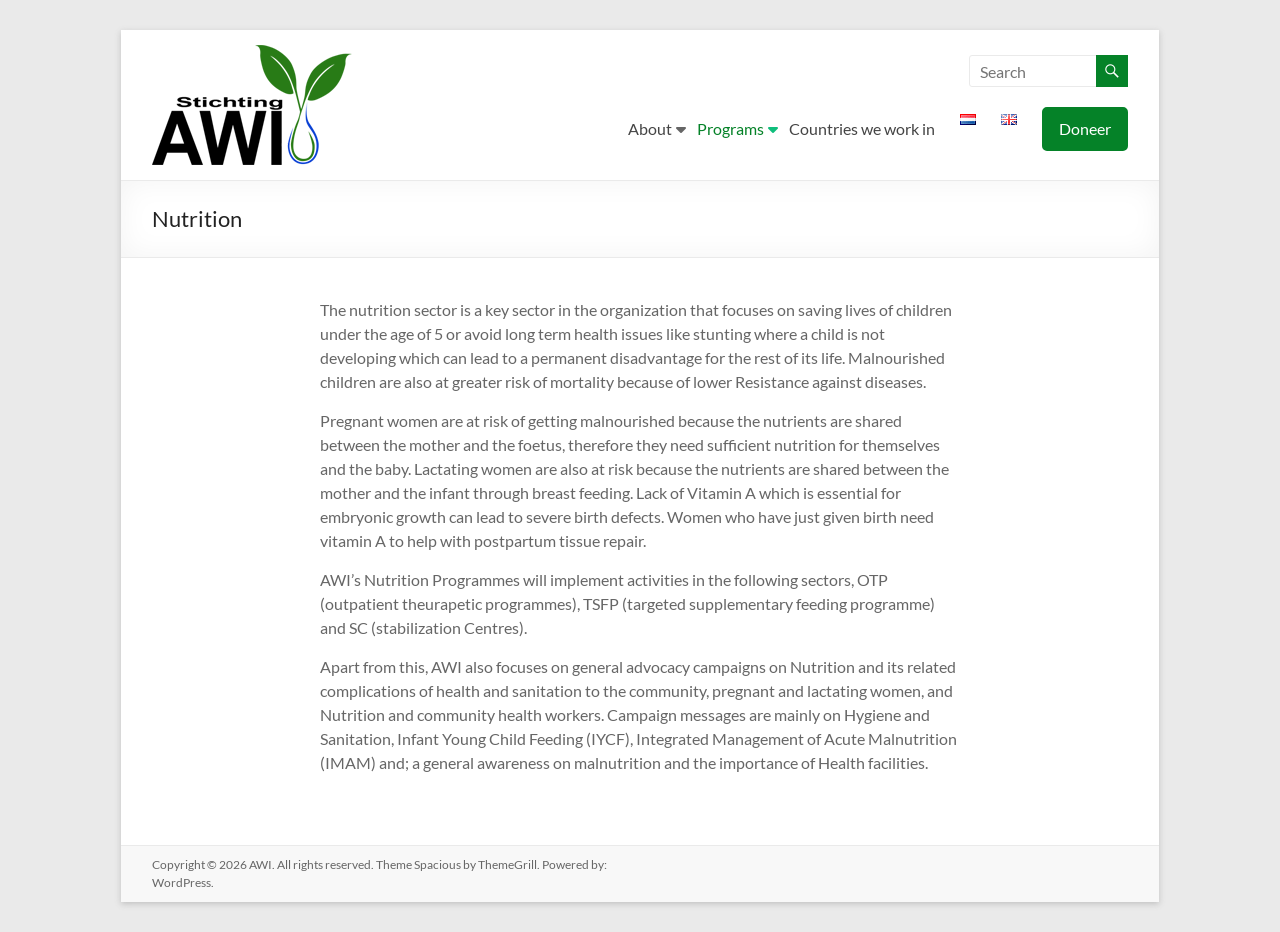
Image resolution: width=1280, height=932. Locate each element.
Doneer (1085, 128)
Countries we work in (862, 128)
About (650, 128)
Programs (730, 128)
